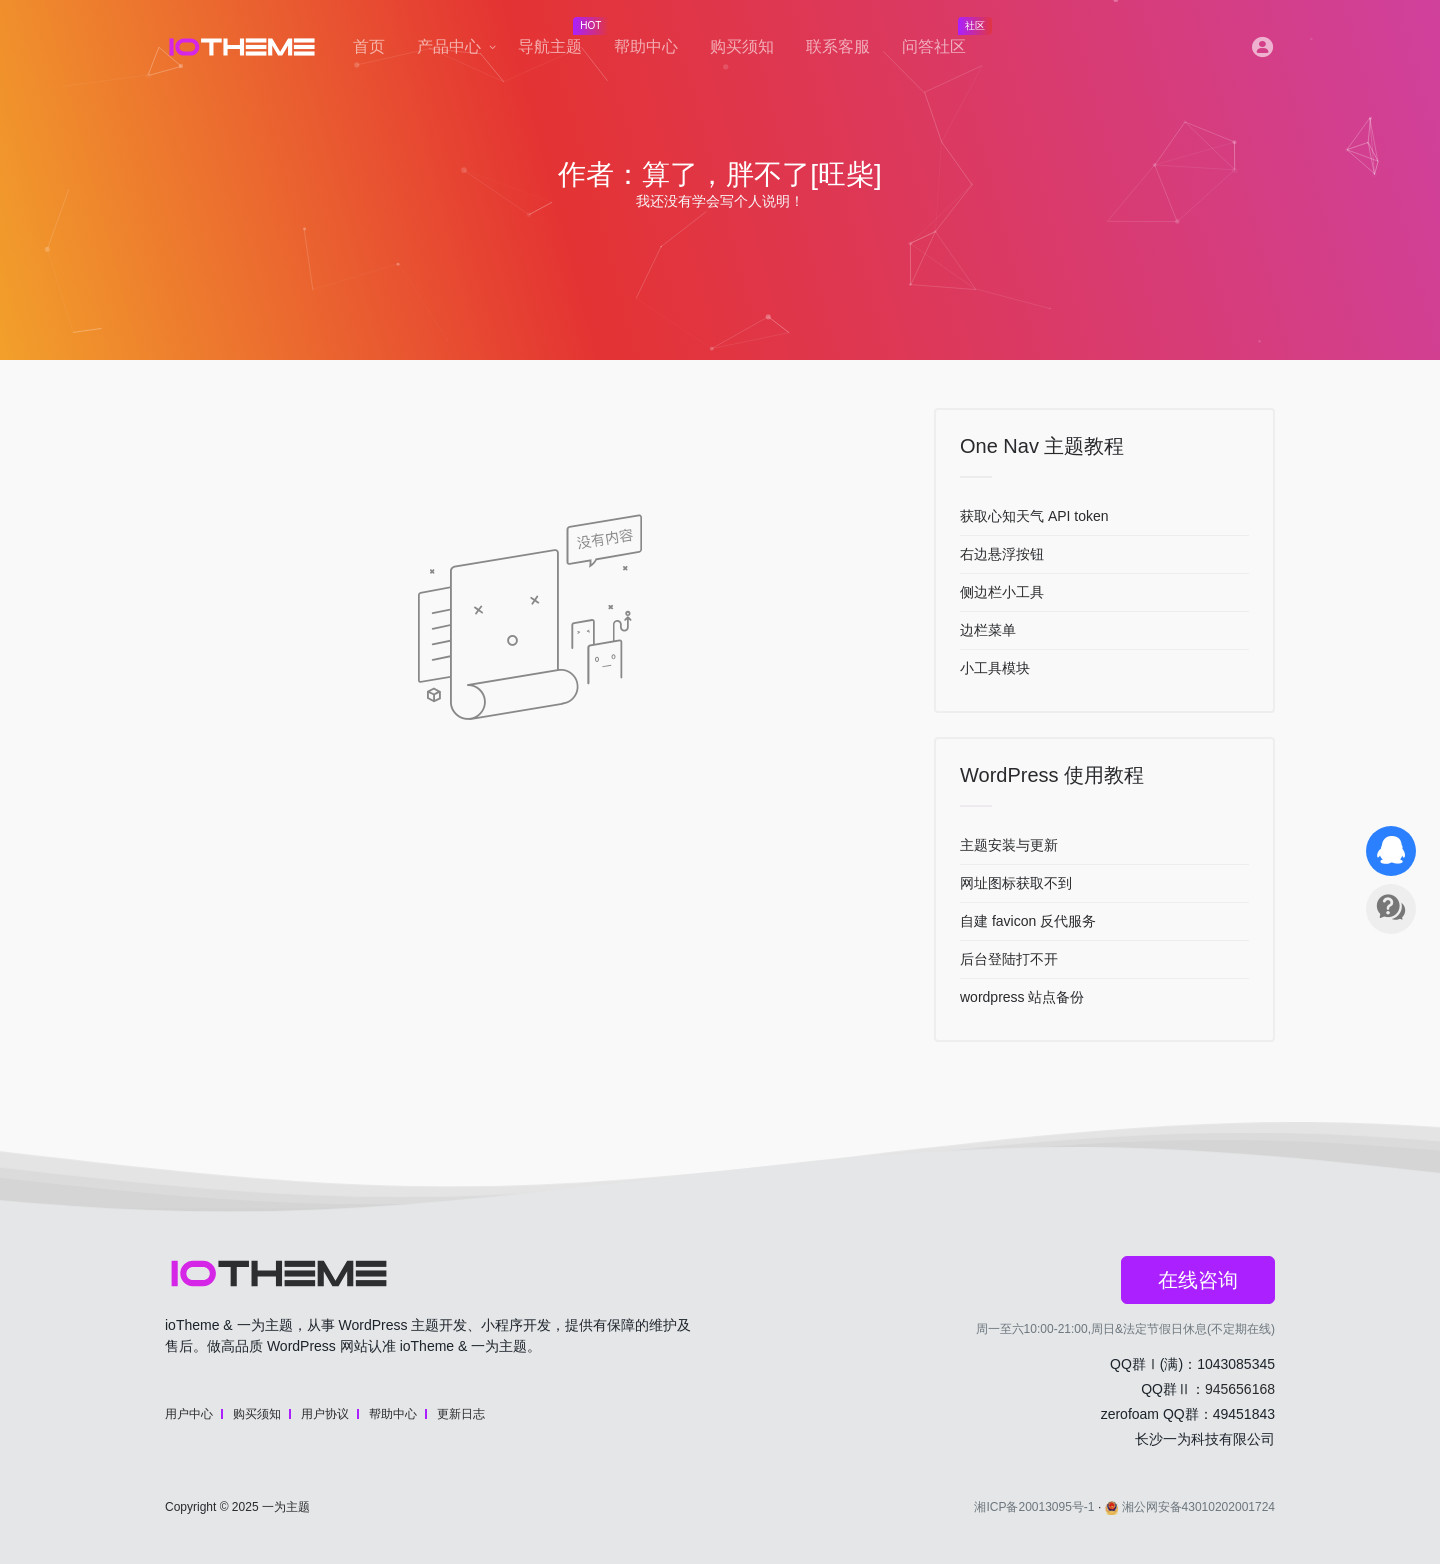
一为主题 (286, 1507)
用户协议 (325, 1414)
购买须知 (742, 46)
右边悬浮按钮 (1002, 554)
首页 (369, 46)
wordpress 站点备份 (1022, 997)
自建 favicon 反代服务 (1028, 921)
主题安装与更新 (1009, 845)
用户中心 (189, 1414)
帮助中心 (646, 46)
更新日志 (461, 1414)
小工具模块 (995, 668)
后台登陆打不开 (1009, 959)
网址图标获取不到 (1016, 883)
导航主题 (558, 41)
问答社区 (942, 41)
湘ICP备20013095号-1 (1034, 1507)
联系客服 (838, 46)
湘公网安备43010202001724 (1190, 1507)
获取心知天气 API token (1034, 516)
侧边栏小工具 (1002, 592)
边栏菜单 (988, 630)
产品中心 (449, 46)
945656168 (1240, 1389)
